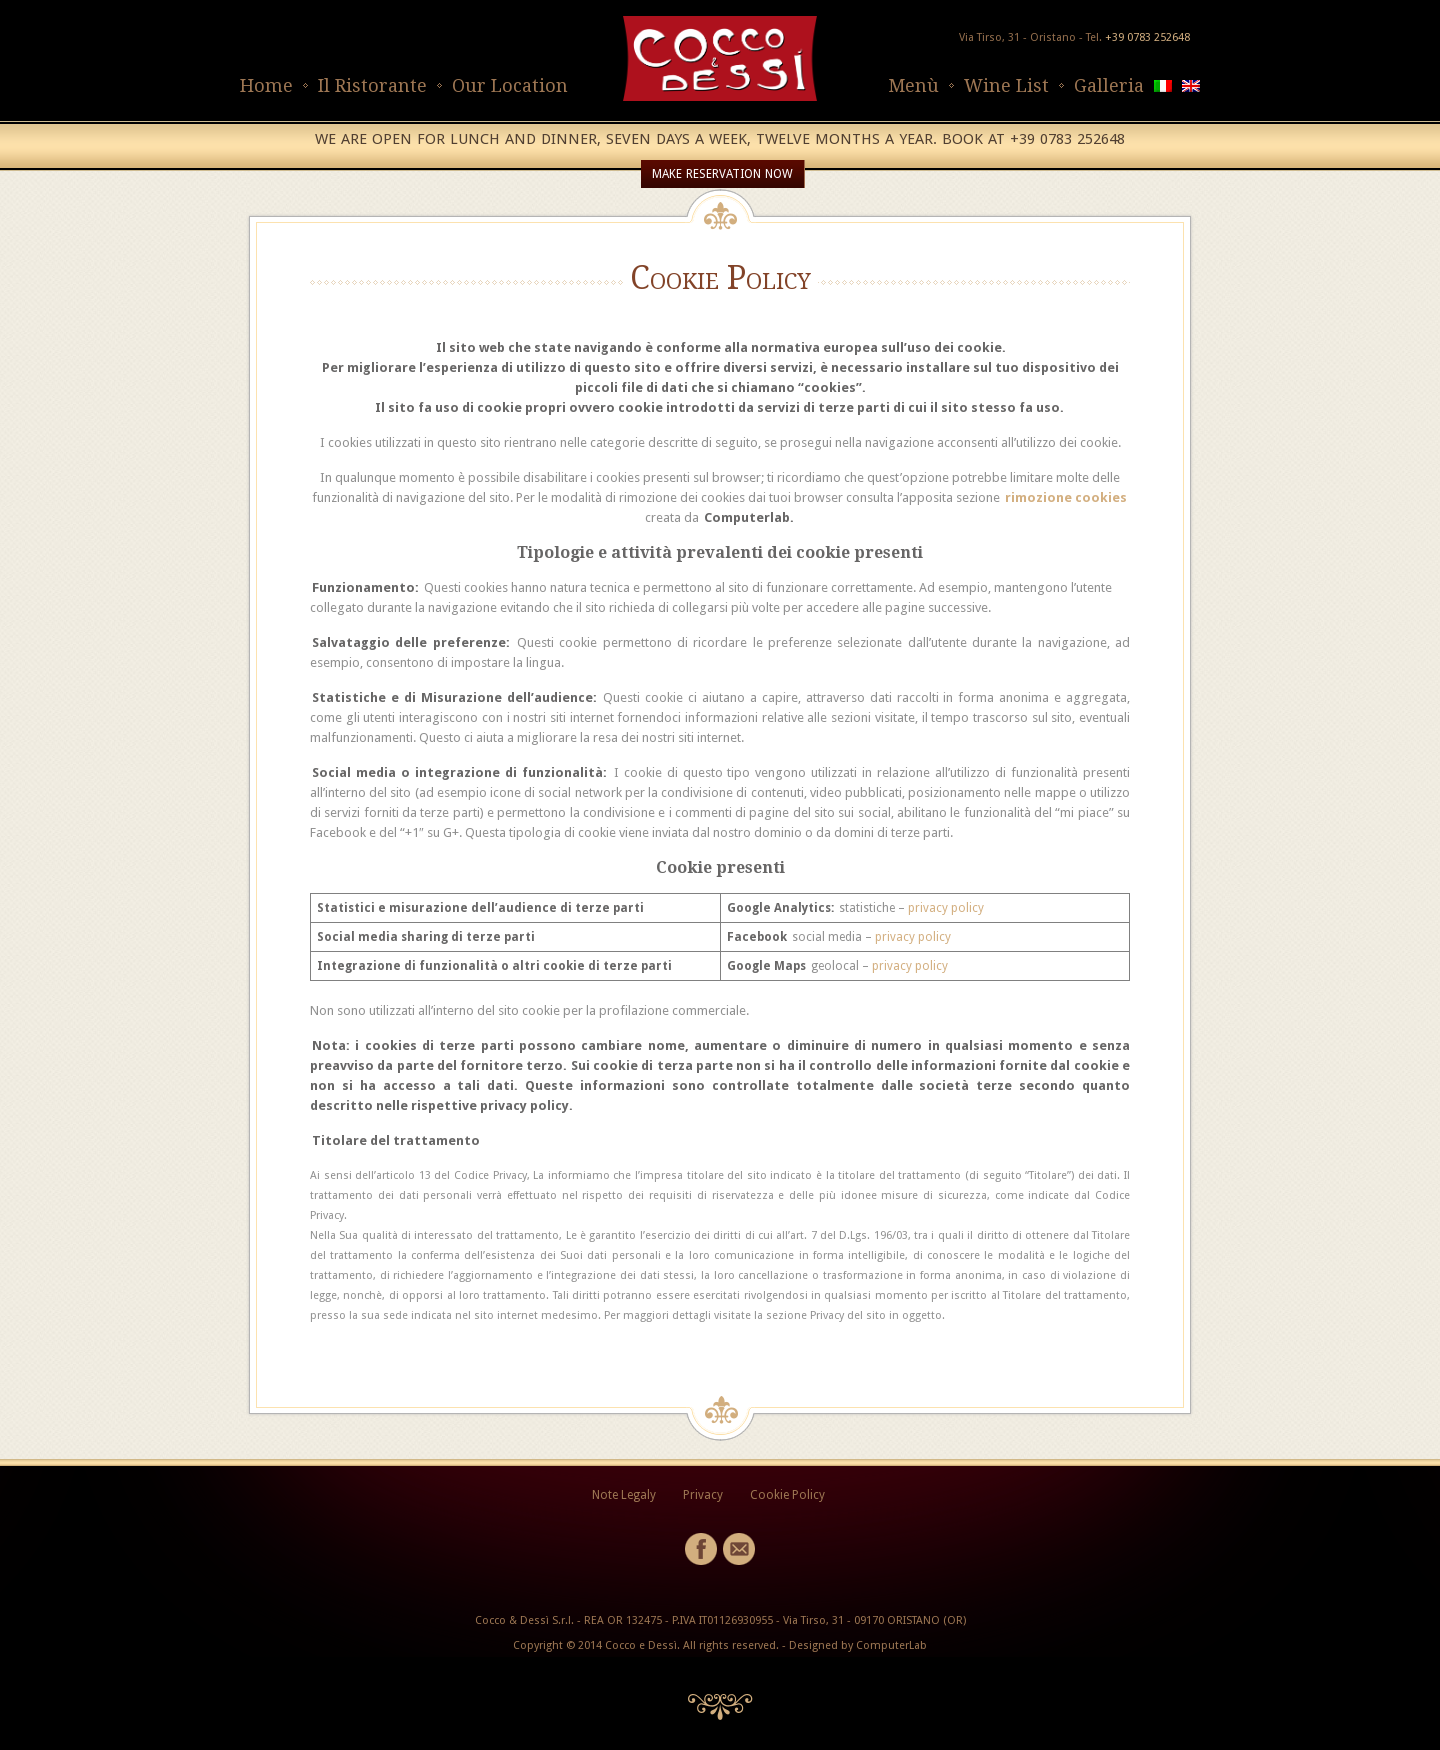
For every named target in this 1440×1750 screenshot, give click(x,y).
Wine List (1006, 85)
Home (266, 85)
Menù (913, 85)
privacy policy (946, 908)
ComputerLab (891, 1645)
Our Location (510, 85)
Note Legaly (624, 1495)
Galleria (1109, 85)
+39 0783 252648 (1147, 37)
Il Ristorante (372, 85)
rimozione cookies (1066, 497)
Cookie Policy (787, 1495)
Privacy (703, 1495)
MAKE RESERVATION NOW (722, 174)
